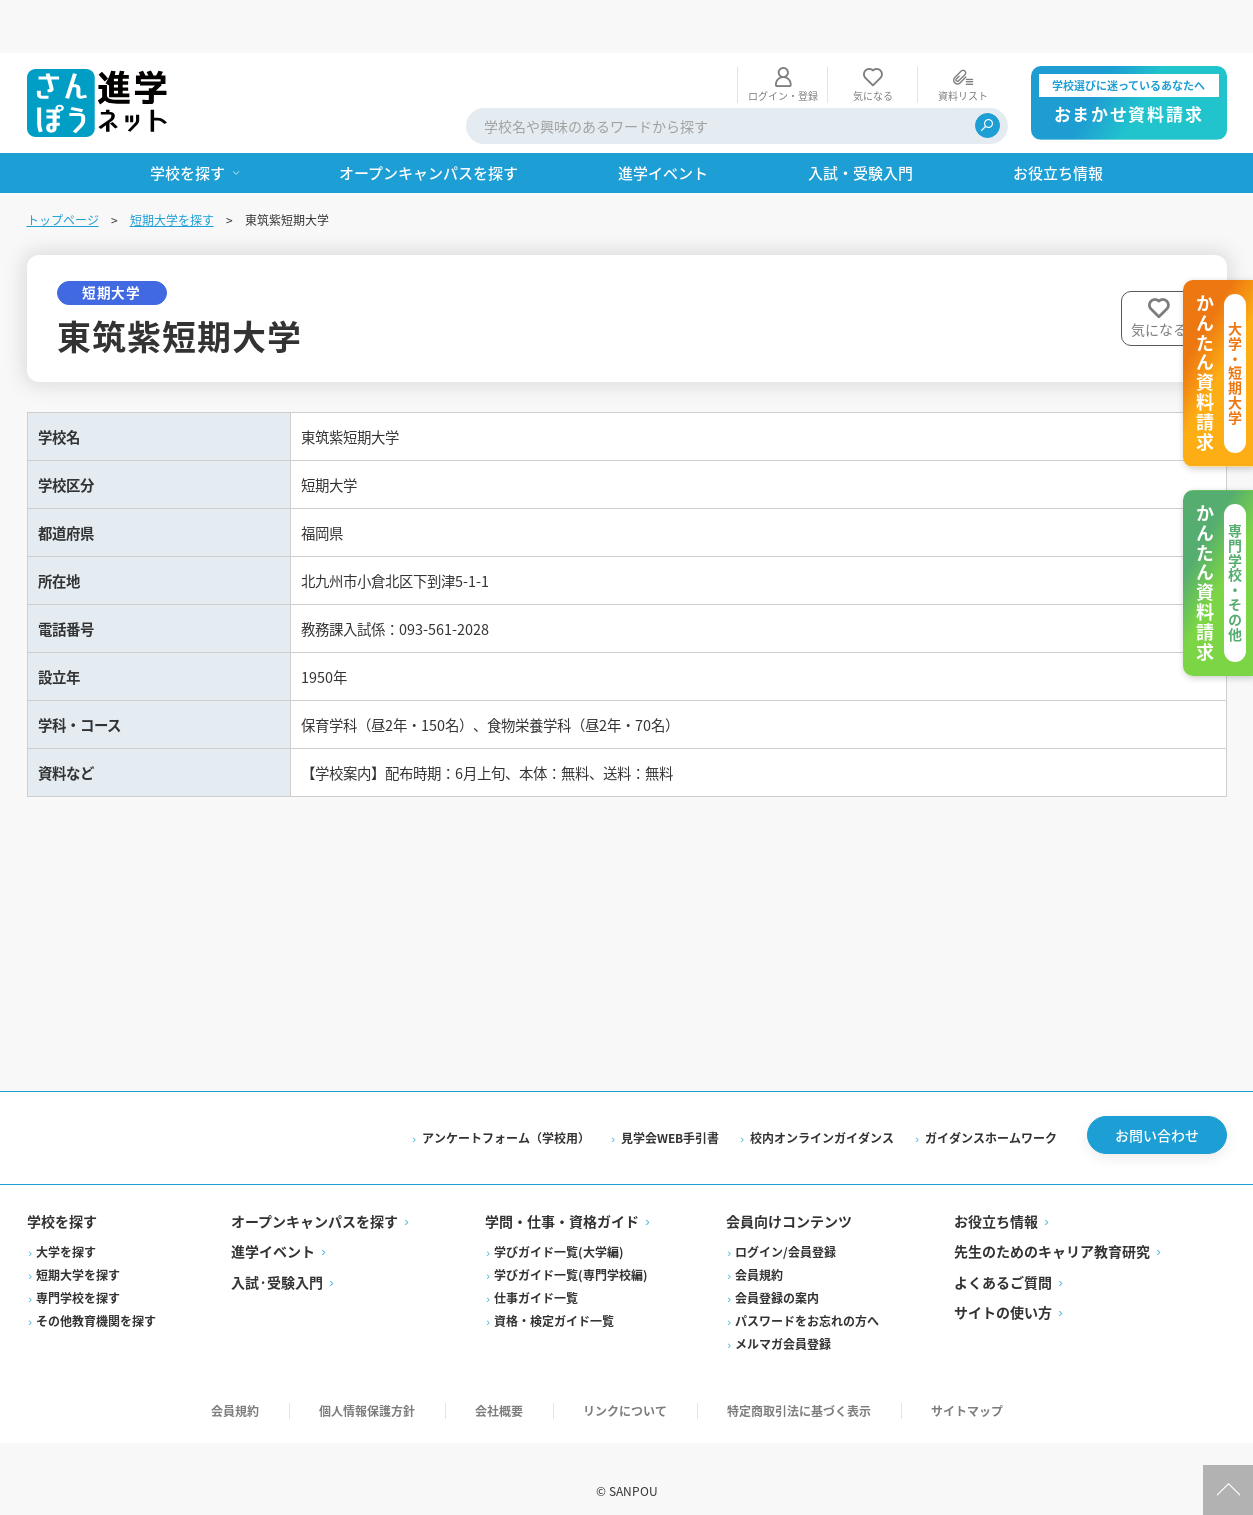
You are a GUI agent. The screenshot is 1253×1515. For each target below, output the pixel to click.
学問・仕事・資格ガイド (562, 1197)
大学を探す (66, 1227)
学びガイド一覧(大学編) (559, 1227)
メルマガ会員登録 (783, 1319)
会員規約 (759, 1250)
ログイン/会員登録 (785, 1227)
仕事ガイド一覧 (536, 1273)
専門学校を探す (78, 1273)
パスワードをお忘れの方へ (807, 1296)
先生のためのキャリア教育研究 (1052, 1227)
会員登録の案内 (777, 1273)
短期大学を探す (172, 166)
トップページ (63, 166)
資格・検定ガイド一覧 (554, 1296)
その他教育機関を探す (96, 1296)
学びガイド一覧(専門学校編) (571, 1250)
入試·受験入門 (277, 1258)
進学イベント (273, 1227)
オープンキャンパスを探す (314, 1197)
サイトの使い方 (1003, 1288)
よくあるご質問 (1003, 1258)
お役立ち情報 (996, 1197)
